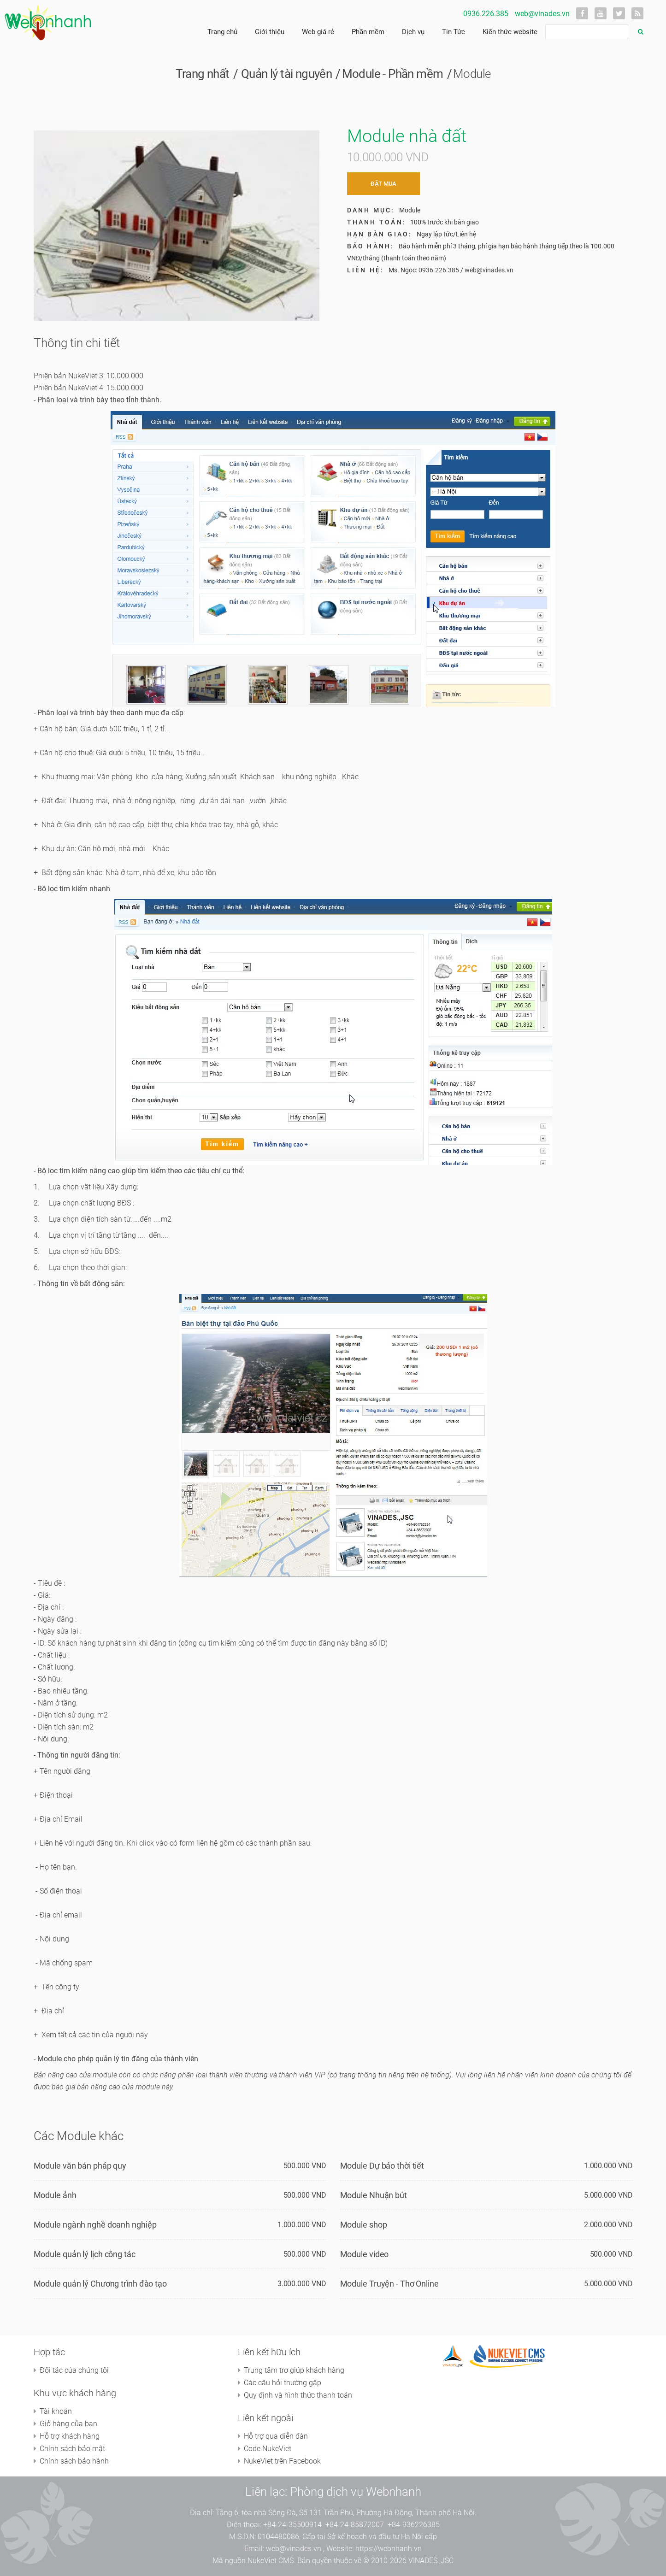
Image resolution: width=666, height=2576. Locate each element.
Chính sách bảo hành (74, 2461)
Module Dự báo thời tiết (382, 2165)
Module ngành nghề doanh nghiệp (95, 2224)
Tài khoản (56, 2411)
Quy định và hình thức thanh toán (298, 2395)
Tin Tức (453, 32)
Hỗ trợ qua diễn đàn (276, 2436)
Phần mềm (368, 32)
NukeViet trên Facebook (282, 2461)
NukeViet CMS (271, 2560)
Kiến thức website (510, 32)
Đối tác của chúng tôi (74, 2370)
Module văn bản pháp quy (80, 2165)
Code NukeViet (267, 2448)
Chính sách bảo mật (72, 2448)
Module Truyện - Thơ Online (389, 2283)
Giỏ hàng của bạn (68, 2423)
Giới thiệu (269, 32)
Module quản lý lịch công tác (85, 2254)
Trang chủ (222, 32)
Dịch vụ (413, 32)
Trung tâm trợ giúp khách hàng (294, 2370)
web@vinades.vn (542, 13)
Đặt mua (383, 183)
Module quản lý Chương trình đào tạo (100, 2283)
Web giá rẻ (318, 32)
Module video (364, 2254)
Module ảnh (55, 2195)
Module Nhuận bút (373, 2195)
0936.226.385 (485, 13)
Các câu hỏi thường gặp (282, 2382)
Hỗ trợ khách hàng (70, 2436)
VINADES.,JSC (431, 2560)
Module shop (363, 2224)
